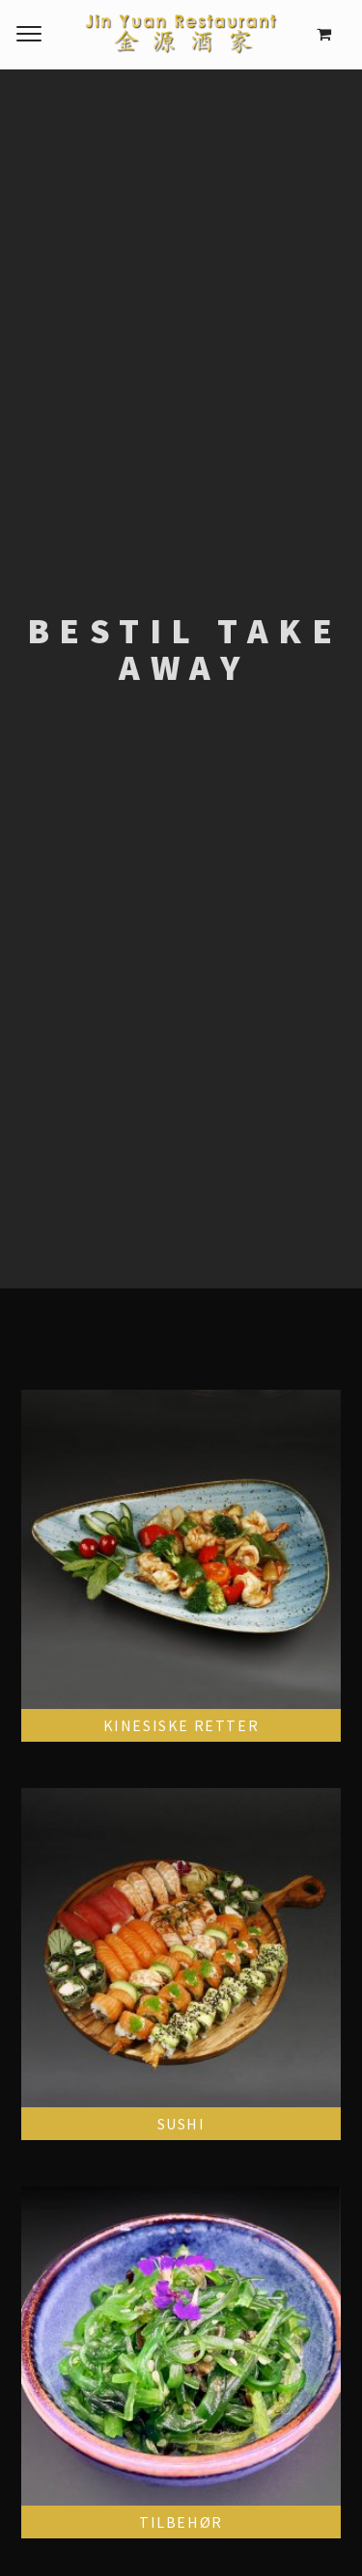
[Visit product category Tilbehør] (181, 2362)
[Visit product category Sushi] (181, 1964)
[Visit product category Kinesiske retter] (181, 1566)
